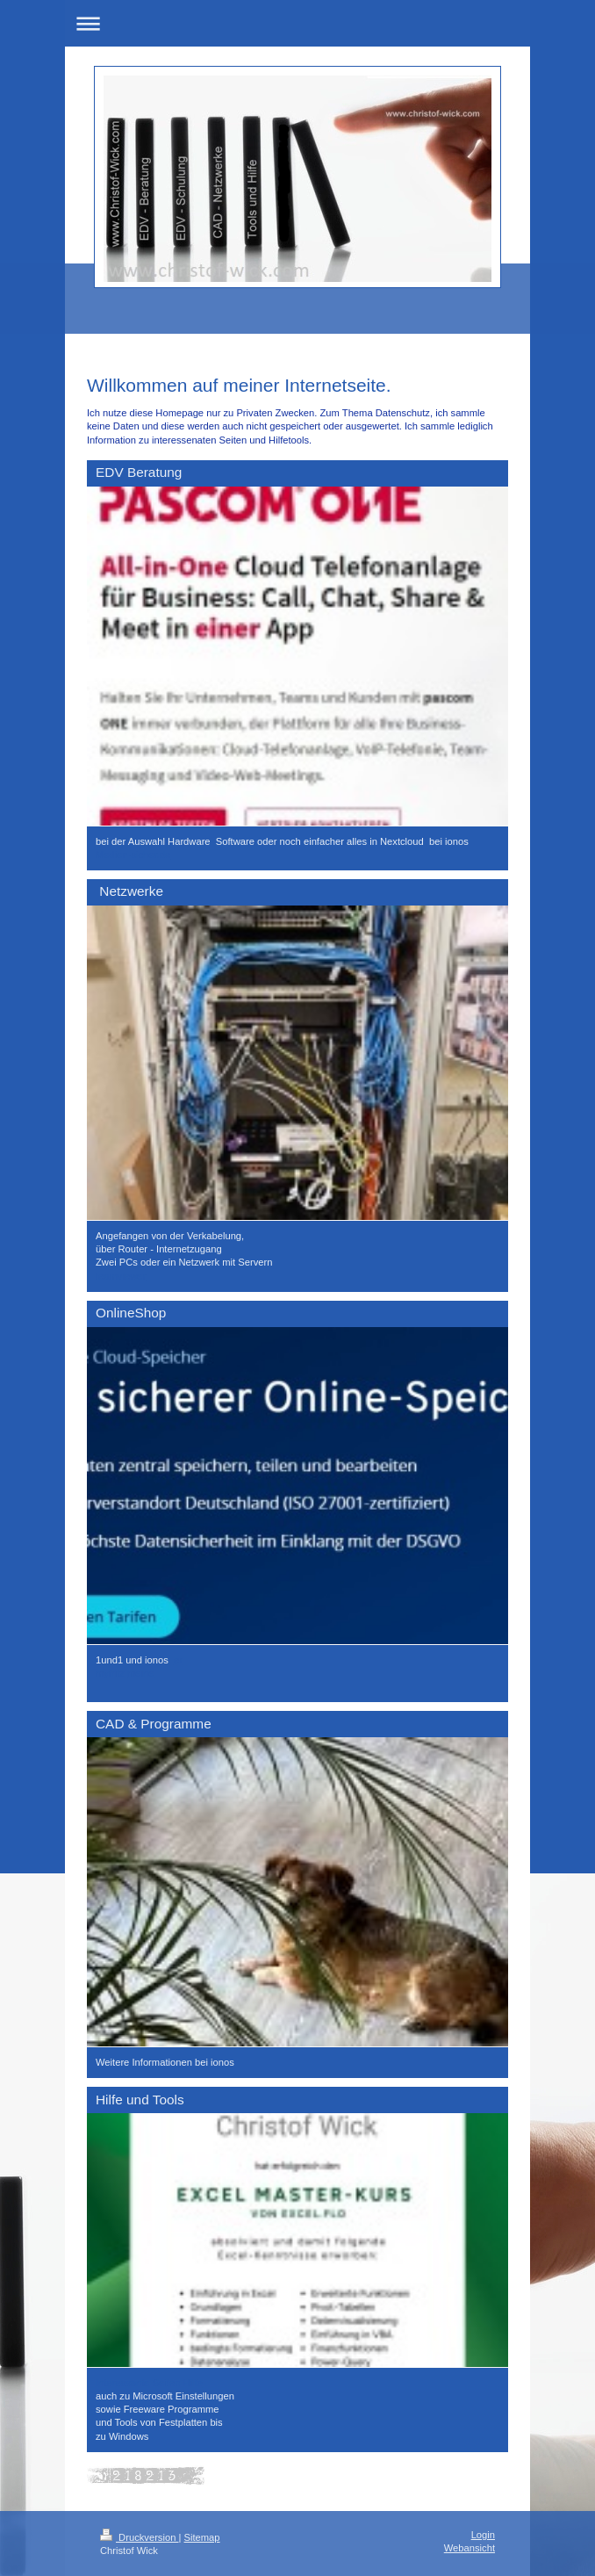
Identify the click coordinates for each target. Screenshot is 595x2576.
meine (140, 1673)
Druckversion (139, 2537)
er (178, 1660)
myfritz (110, 1673)
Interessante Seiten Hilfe (149, 2383)
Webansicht (469, 2548)
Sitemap (202, 2537)
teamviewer (121, 1276)
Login (483, 2534)
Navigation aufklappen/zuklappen (297, 23)
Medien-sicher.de (133, 854)
